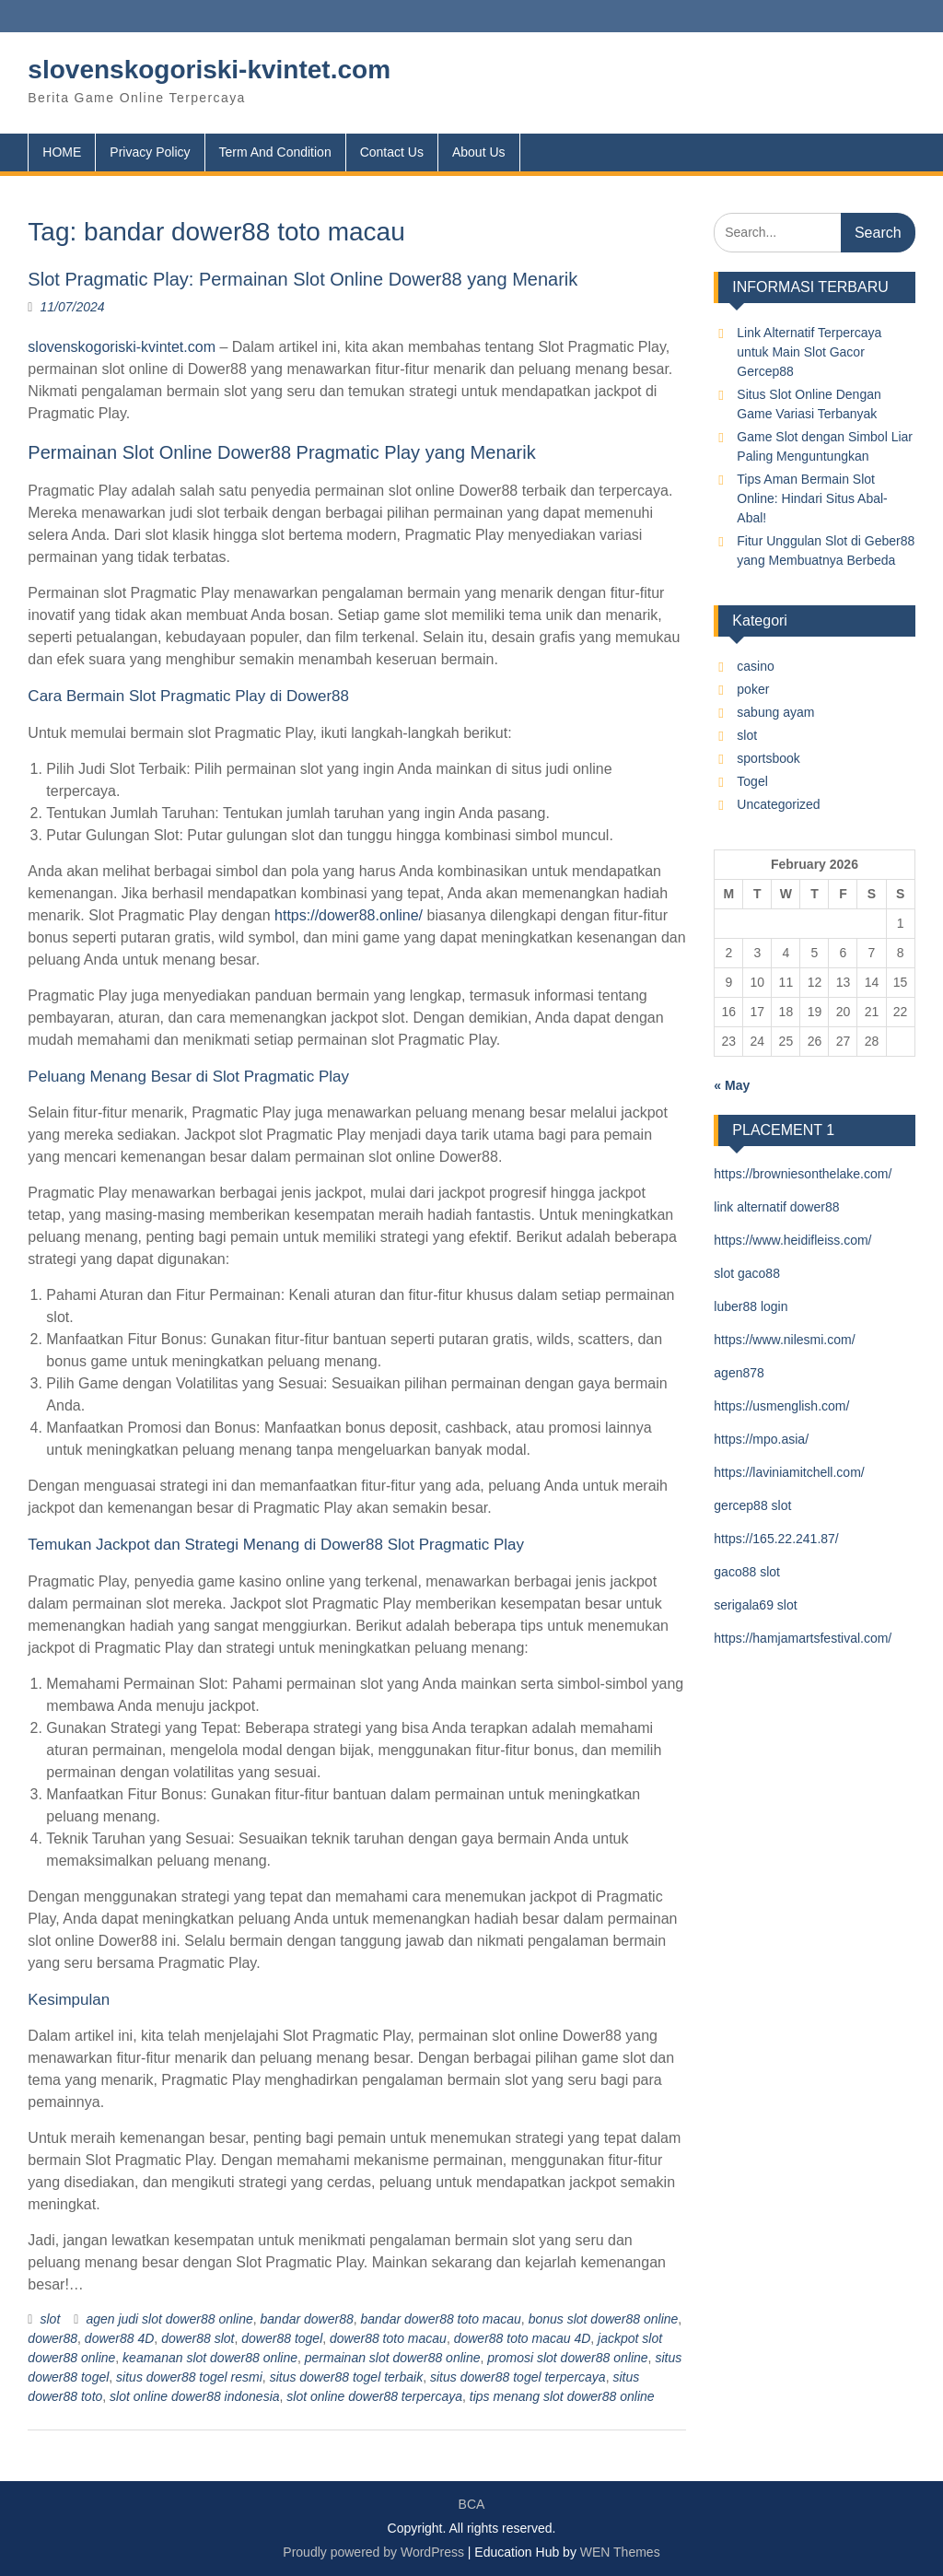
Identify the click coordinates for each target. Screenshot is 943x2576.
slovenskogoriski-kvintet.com (209, 69)
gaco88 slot (747, 1571)
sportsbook (768, 758)
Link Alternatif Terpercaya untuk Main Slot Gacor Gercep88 (809, 352)
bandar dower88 (307, 2319)
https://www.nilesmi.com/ (784, 1339)
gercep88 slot (752, 1505)
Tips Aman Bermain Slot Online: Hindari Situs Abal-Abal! (812, 498)
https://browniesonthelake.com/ (802, 1173)
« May (732, 1085)
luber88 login (750, 1306)
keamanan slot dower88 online (209, 2357)
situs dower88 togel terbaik (347, 2377)
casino (755, 666)
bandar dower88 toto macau (441, 2319)
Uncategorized (778, 804)
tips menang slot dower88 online (562, 2396)
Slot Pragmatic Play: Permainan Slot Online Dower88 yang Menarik (302, 279)
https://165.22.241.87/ (776, 1538)
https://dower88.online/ (348, 915)
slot (50, 2319)
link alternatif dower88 (776, 1207)
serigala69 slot (755, 1605)
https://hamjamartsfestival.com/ (802, 1638)
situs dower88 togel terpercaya (518, 2377)
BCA (472, 2504)
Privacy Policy (150, 152)
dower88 (52, 2338)
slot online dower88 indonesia (194, 2396)
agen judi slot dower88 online (169, 2319)
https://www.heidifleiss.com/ (792, 1240)
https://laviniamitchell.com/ (789, 1472)
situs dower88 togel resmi (189, 2377)
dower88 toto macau (388, 2338)
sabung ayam (775, 712)
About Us (479, 152)
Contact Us (392, 152)
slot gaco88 (747, 1273)
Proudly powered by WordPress (373, 2552)
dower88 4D (120, 2338)
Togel (752, 781)
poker (753, 689)
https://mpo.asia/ (761, 1439)
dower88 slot (197, 2338)
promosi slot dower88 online (567, 2357)
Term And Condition (275, 152)
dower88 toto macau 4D (522, 2338)
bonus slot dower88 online (604, 2319)
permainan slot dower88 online (393, 2357)
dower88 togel (281, 2338)
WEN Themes (620, 2552)
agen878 (739, 1372)
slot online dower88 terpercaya (374, 2396)
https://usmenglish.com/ (781, 1406)
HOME (61, 152)
